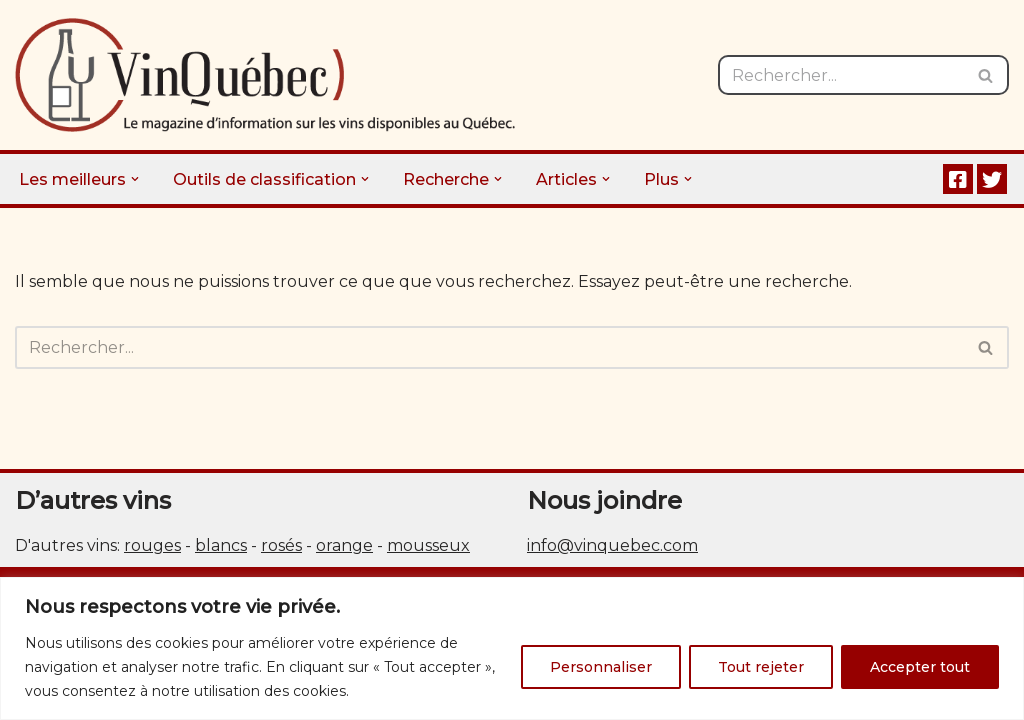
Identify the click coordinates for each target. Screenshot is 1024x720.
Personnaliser (601, 667)
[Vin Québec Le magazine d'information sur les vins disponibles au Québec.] (265, 75)
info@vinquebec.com (612, 545)
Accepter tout (920, 667)
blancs (221, 545)
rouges (152, 545)
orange (344, 545)
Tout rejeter (761, 667)
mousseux (428, 545)
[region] (512, 648)
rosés (281, 545)
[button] (135, 179)
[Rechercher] (841, 75)
